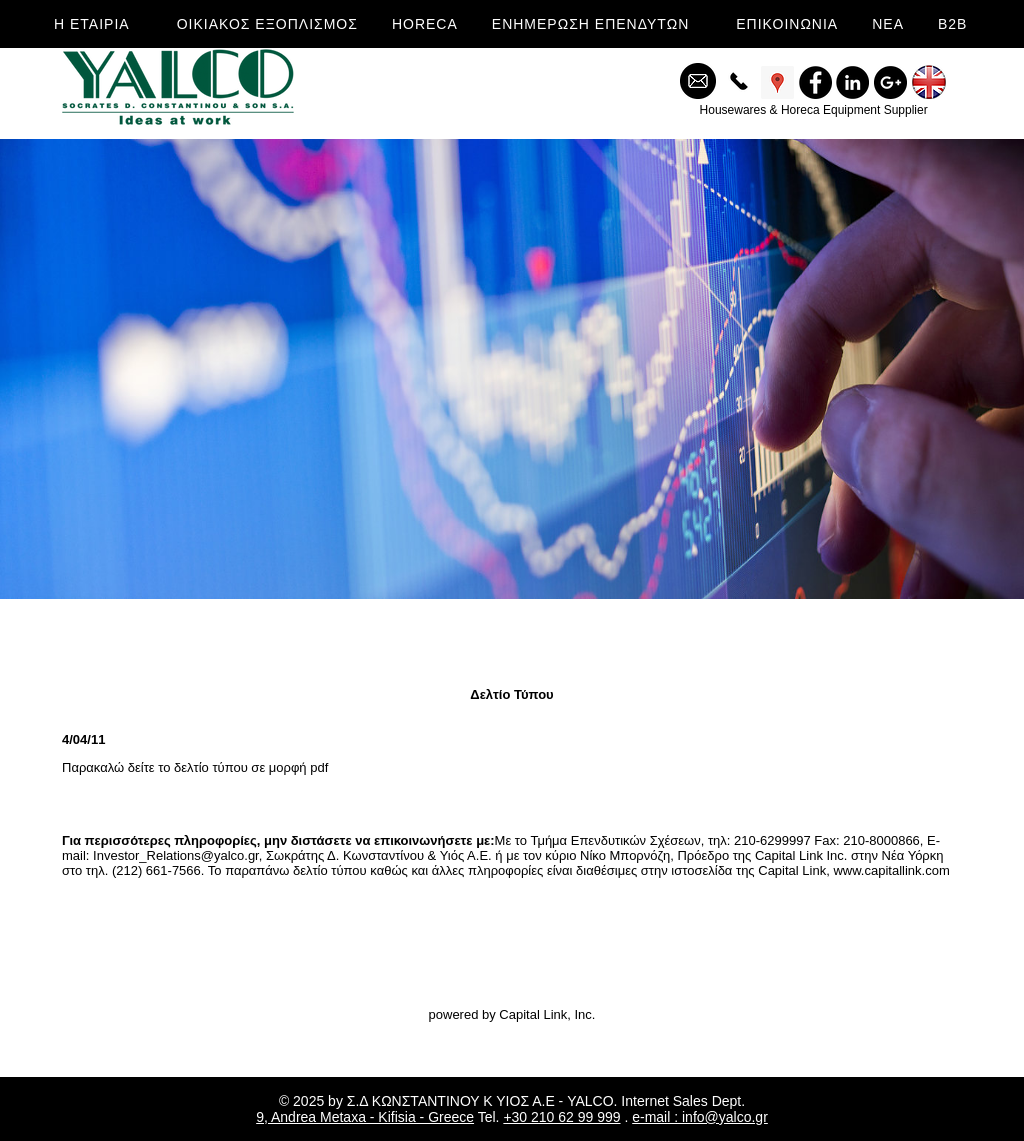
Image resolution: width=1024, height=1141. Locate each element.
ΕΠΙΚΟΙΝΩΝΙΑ (787, 24)
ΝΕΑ (888, 24)
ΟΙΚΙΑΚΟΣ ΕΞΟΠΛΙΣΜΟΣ (267, 24)
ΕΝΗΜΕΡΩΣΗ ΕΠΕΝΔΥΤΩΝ (590, 24)
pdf (319, 767)
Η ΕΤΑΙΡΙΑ (92, 24)
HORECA (425, 24)
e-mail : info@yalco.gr (700, 1117)
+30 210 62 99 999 (561, 1117)
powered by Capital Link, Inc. (512, 1014)
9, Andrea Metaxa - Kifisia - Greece (365, 1117)
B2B (952, 24)
